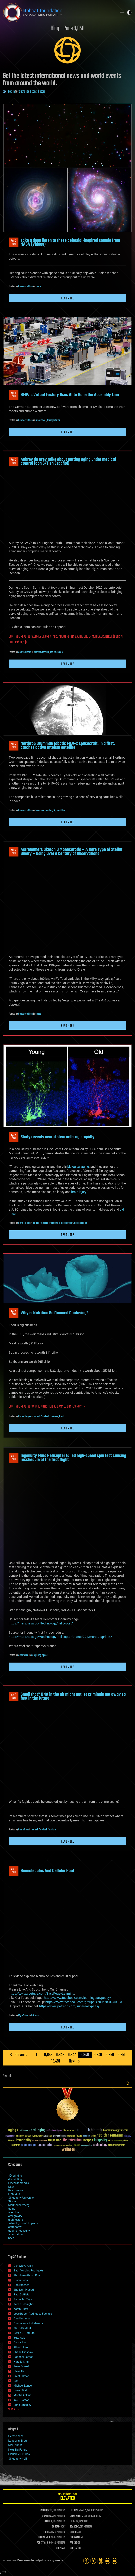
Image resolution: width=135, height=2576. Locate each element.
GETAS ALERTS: (76, 2516)
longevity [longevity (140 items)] (100, 2140)
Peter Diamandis (18, 2183)
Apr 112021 (13, 1458)
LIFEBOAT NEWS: (77, 2510)
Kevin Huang (24, 1223)
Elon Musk (14, 2194)
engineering (54, 1223)
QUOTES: (73, 2548)
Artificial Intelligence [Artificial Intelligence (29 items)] (54, 2131)
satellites (61, 810)
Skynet (12, 2201)
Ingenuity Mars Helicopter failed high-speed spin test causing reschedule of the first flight (73, 1457)
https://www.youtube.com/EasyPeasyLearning (41, 1993)
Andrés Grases (24, 652)
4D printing (15, 2179)
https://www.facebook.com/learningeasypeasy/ (77, 1998)
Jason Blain (21, 2390)
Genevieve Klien (25, 286)
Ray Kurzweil (16, 2190)
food (61, 1416)
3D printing (15, 2175)
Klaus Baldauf (22, 2328)
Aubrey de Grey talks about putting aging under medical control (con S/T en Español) (68, 461)
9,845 (48, 2055)
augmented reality (19, 2230)
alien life (13, 2212)
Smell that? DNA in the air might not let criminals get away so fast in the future (73, 1696)
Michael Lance (23, 2385)
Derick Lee (20, 2342)
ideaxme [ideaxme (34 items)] (11, 2141)
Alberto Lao (23, 1655)
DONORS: (56, 2527)
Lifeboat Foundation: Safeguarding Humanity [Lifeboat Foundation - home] (59, 12)
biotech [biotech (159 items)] (96, 2130)
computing (36, 1655)
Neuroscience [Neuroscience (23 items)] (118, 2141)
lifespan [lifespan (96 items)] (87, 2140)
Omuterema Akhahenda (28, 2323)
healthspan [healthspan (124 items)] (116, 2135)
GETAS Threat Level (67, 2497)
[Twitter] (93, 2561)
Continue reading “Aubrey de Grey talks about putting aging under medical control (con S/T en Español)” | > (66, 639)
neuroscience (80, 1223)
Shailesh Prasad (24, 2289)
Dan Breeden (21, 2285)
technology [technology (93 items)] (100, 2145)
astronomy (15, 2227)
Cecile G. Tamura (24, 2333)
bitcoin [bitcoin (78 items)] (124, 2130)
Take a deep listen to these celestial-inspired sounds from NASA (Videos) (70, 242)
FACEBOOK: (45, 2510)
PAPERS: (74, 2543)
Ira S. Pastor (21, 2400)
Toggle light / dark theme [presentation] (129, 12)
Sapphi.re (58, 2561)
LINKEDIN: (46, 2516)
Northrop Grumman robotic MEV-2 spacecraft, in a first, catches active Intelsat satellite (68, 745)
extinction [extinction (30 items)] (71, 2136)
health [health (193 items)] (102, 2135)
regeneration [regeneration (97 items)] (45, 2145)
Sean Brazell (21, 2366)
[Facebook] (86, 2561)
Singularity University (21, 2197)
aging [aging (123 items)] (12, 2130)
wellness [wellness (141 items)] (68, 2149)
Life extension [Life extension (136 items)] (72, 2140)
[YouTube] (107, 2561)
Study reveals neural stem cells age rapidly (57, 1137)
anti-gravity (15, 2216)
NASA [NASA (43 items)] (110, 2140)
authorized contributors (32, 92)
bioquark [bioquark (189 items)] (82, 2130)
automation (15, 2234)
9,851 (121, 2055)
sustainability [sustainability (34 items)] (86, 2145)
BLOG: (72, 2521)
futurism (52, 1829)
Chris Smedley (22, 2405)
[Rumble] (114, 2561)
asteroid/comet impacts (23, 2223)
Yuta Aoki (19, 2337)
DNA (11, 2186)
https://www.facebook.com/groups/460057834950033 (83, 2002)
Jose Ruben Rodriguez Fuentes (33, 2313)
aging (11, 2208)
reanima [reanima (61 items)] (15, 2145)
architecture (15, 2219)
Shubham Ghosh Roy (27, 2275)
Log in (11, 92)
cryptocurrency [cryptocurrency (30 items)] (37, 2136)
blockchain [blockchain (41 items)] (10, 2136)
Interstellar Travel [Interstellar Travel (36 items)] (39, 2141)
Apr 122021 (13, 242)
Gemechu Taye (23, 2299)
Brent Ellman (21, 2376)
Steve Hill (19, 2371)
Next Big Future (17, 2449)
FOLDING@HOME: (46, 2537)
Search (127, 2083)
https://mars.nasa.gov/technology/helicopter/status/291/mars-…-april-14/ (60, 1637)
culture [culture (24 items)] (45, 2136)
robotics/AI (41, 420)
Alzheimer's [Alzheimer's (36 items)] (25, 2131)
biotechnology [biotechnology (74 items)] (111, 2130)
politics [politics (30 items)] (125, 2141)
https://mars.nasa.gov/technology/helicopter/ (41, 1623)
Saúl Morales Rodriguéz (28, 2270)
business (40, 810)
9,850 (110, 2055)
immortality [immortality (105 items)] (23, 2140)
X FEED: (46, 2521)
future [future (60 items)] (79, 2135)
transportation (53, 420)
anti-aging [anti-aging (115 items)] (38, 2130)
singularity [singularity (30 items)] (69, 2145)
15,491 (55, 2061)
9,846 (60, 2055)
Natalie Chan (22, 2361)
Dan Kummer (22, 2318)
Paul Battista (22, 2294)
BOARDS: (74, 2527)
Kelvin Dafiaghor (24, 2304)
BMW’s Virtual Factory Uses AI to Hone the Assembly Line (70, 394)
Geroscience (15, 2436)
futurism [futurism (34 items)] (86, 2136)
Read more (67, 298)
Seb (16, 2381)
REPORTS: (74, 2532)
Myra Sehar (23, 2015)
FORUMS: (59, 2548)
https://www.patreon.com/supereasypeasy (69, 2006)
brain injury (78, 1192)
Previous (21, 2055)
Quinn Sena (23, 1829)
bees (11, 2238)
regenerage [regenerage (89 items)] (28, 2145)
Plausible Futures (19, 2454)
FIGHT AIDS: (48, 2532)
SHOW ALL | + (13, 2409)
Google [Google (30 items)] (93, 2136)
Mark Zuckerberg (18, 2205)
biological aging (78, 1166)
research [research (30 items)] (57, 2145)
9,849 (98, 2055)
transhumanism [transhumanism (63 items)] (116, 2145)
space (38, 286)
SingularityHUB (17, 2458)
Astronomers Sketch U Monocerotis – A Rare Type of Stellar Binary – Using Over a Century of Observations (71, 851)
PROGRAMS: (75, 2537)
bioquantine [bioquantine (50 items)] (69, 2130)
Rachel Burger (24, 1416)
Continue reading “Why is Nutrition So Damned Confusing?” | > (47, 1406)
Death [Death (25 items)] (50, 2136)
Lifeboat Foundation (25, 2561)
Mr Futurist (15, 2445)
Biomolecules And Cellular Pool (47, 1870)
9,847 (72, 2055)
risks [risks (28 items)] (63, 2145)
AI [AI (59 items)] (18, 2130)
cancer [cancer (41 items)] (28, 2136)
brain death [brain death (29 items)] (20, 2136)
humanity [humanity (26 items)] (127, 2136)
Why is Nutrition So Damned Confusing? (55, 1313)
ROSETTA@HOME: (45, 2543)
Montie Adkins (22, 2395)
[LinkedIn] (100, 2561)
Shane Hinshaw (23, 2352)
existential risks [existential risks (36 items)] (59, 2136)
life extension (56, 652)
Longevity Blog (17, 2440)
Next (72, 2061)
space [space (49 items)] (77, 2145)
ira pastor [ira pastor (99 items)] (54, 2140)
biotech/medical (41, 652)
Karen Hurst (21, 2309)
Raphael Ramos (23, 2357)
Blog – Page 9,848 (67, 28)
